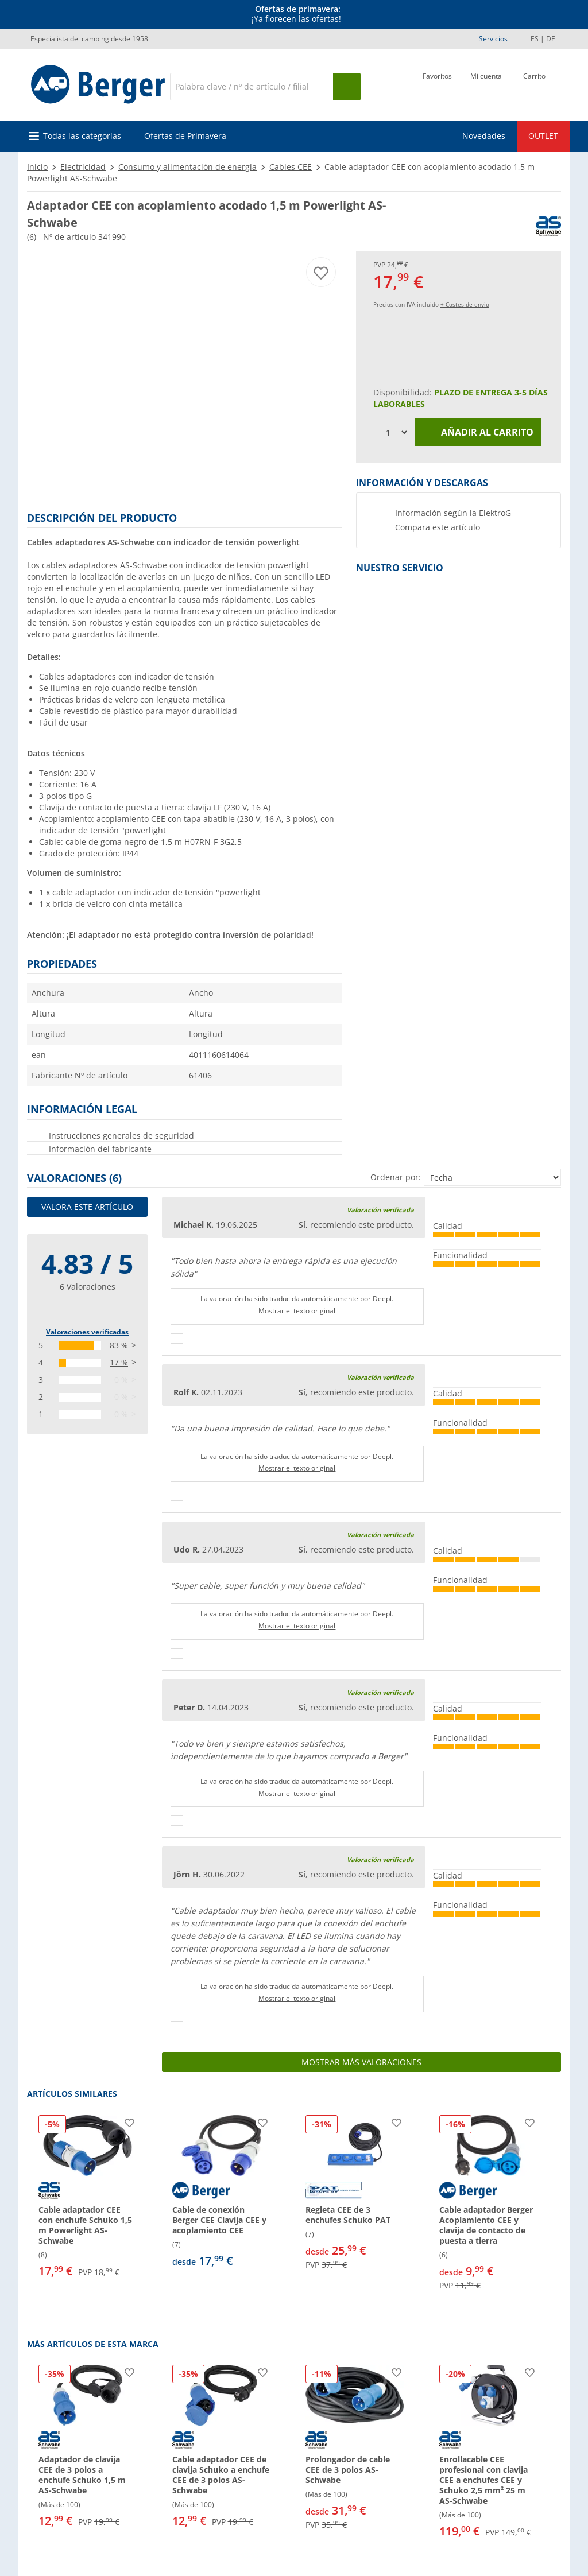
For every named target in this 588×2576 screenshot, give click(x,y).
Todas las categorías (82, 135)
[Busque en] (347, 86)
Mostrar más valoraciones (361, 2062)
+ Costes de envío (464, 304)
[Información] (296, 14)
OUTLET (543, 135)
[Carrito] (534, 85)
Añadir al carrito (478, 432)
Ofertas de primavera (296, 8)
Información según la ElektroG (453, 513)
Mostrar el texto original (296, 1311)
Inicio (37, 166)
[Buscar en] (251, 86)
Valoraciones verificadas (87, 1332)
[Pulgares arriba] (177, 1338)
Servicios (493, 39)
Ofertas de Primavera (185, 135)
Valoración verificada (380, 1209)
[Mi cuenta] (486, 85)
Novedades (483, 135)
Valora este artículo (87, 1206)
